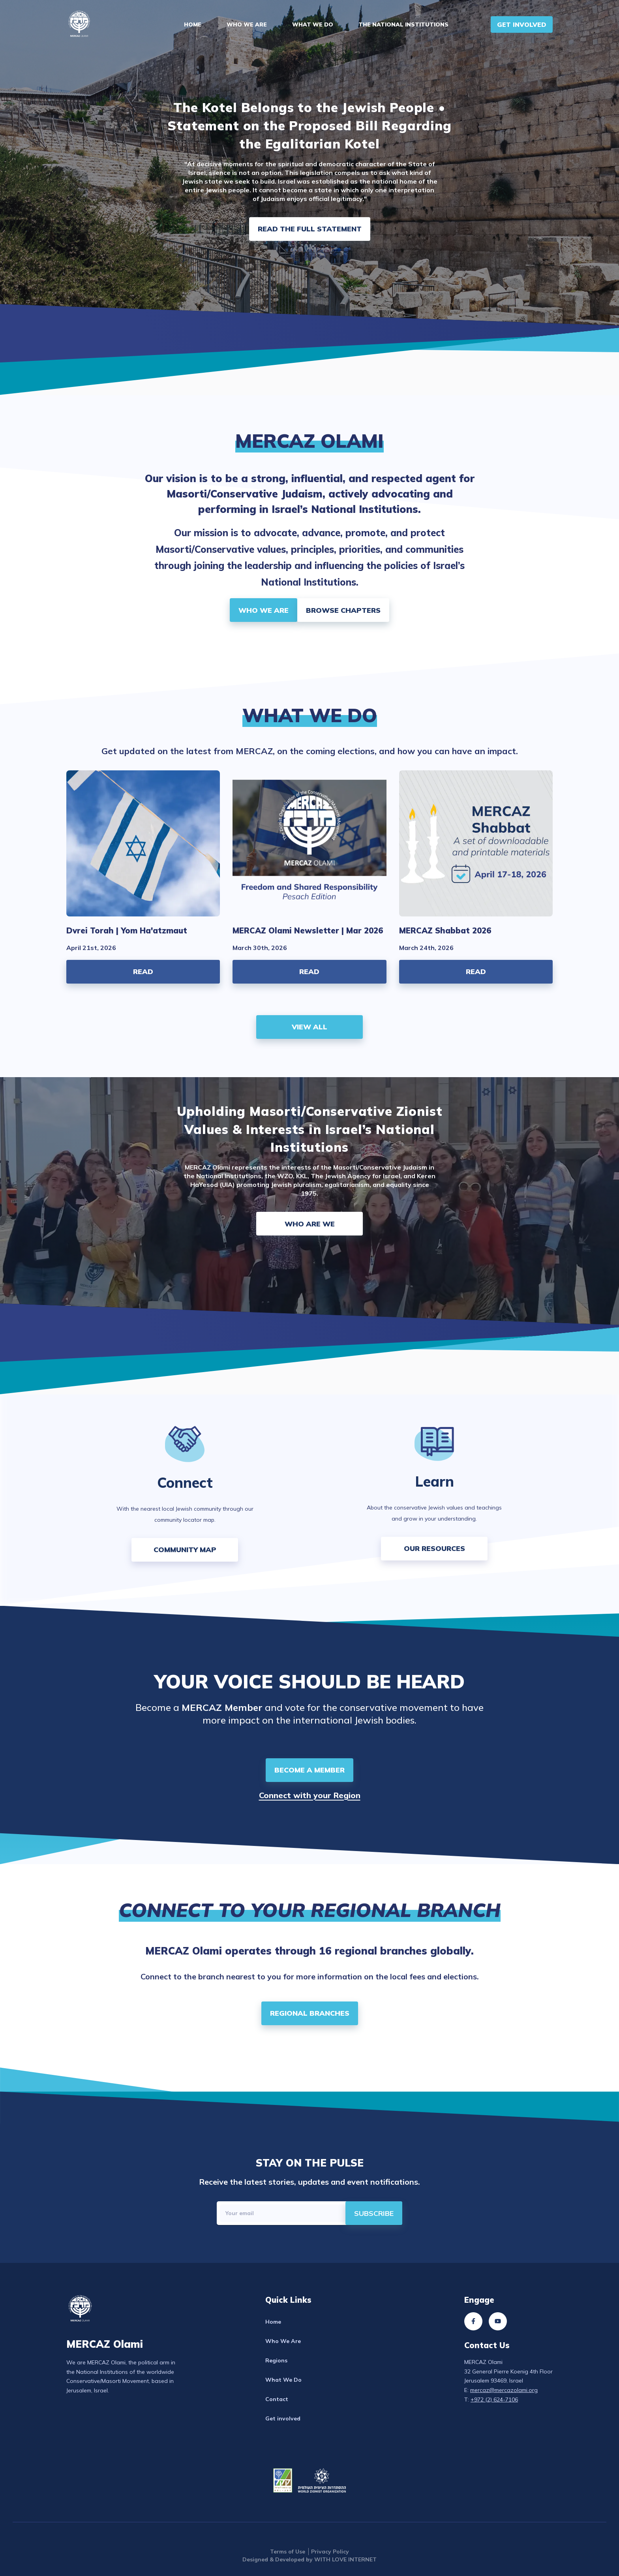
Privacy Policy (330, 2551)
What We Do (312, 24)
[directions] (373, 2213)
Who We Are (247, 24)
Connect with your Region (309, 1795)
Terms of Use (287, 2551)
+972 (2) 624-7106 (494, 2399)
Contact (276, 2399)
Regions (276, 2360)
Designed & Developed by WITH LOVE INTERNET (309, 2559)
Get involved (282, 2418)
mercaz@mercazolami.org (504, 2390)
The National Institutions (403, 24)
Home (192, 24)
